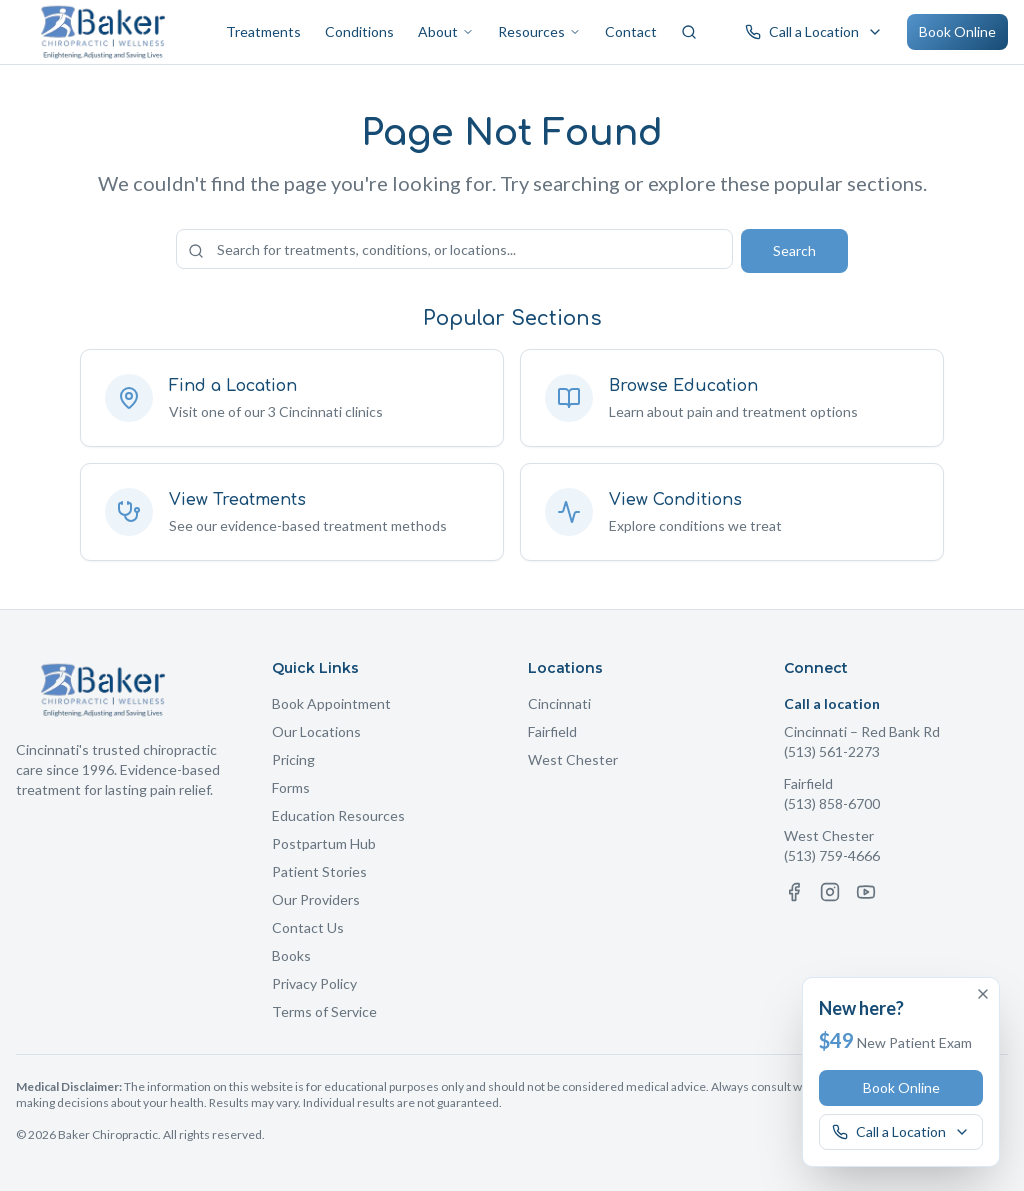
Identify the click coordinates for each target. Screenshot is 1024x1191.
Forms (291, 787)
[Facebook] (794, 892)
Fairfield (552, 731)
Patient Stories (319, 871)
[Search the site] (454, 249)
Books (291, 955)
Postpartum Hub (324, 843)
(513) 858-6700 (832, 803)
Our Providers (316, 899)
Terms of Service (324, 1011)
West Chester (573, 759)
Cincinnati (559, 703)
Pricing (293, 759)
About (446, 31)
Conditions (359, 31)
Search (794, 250)
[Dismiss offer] (983, 994)
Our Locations (316, 731)
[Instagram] (830, 892)
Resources (539, 31)
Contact (631, 31)
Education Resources (338, 815)
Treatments (263, 31)
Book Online (957, 31)
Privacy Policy (314, 983)
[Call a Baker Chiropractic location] (814, 32)
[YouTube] (866, 892)
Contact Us (308, 927)
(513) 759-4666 (832, 855)
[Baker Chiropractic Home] (103, 32)
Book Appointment (331, 703)
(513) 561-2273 (832, 751)
